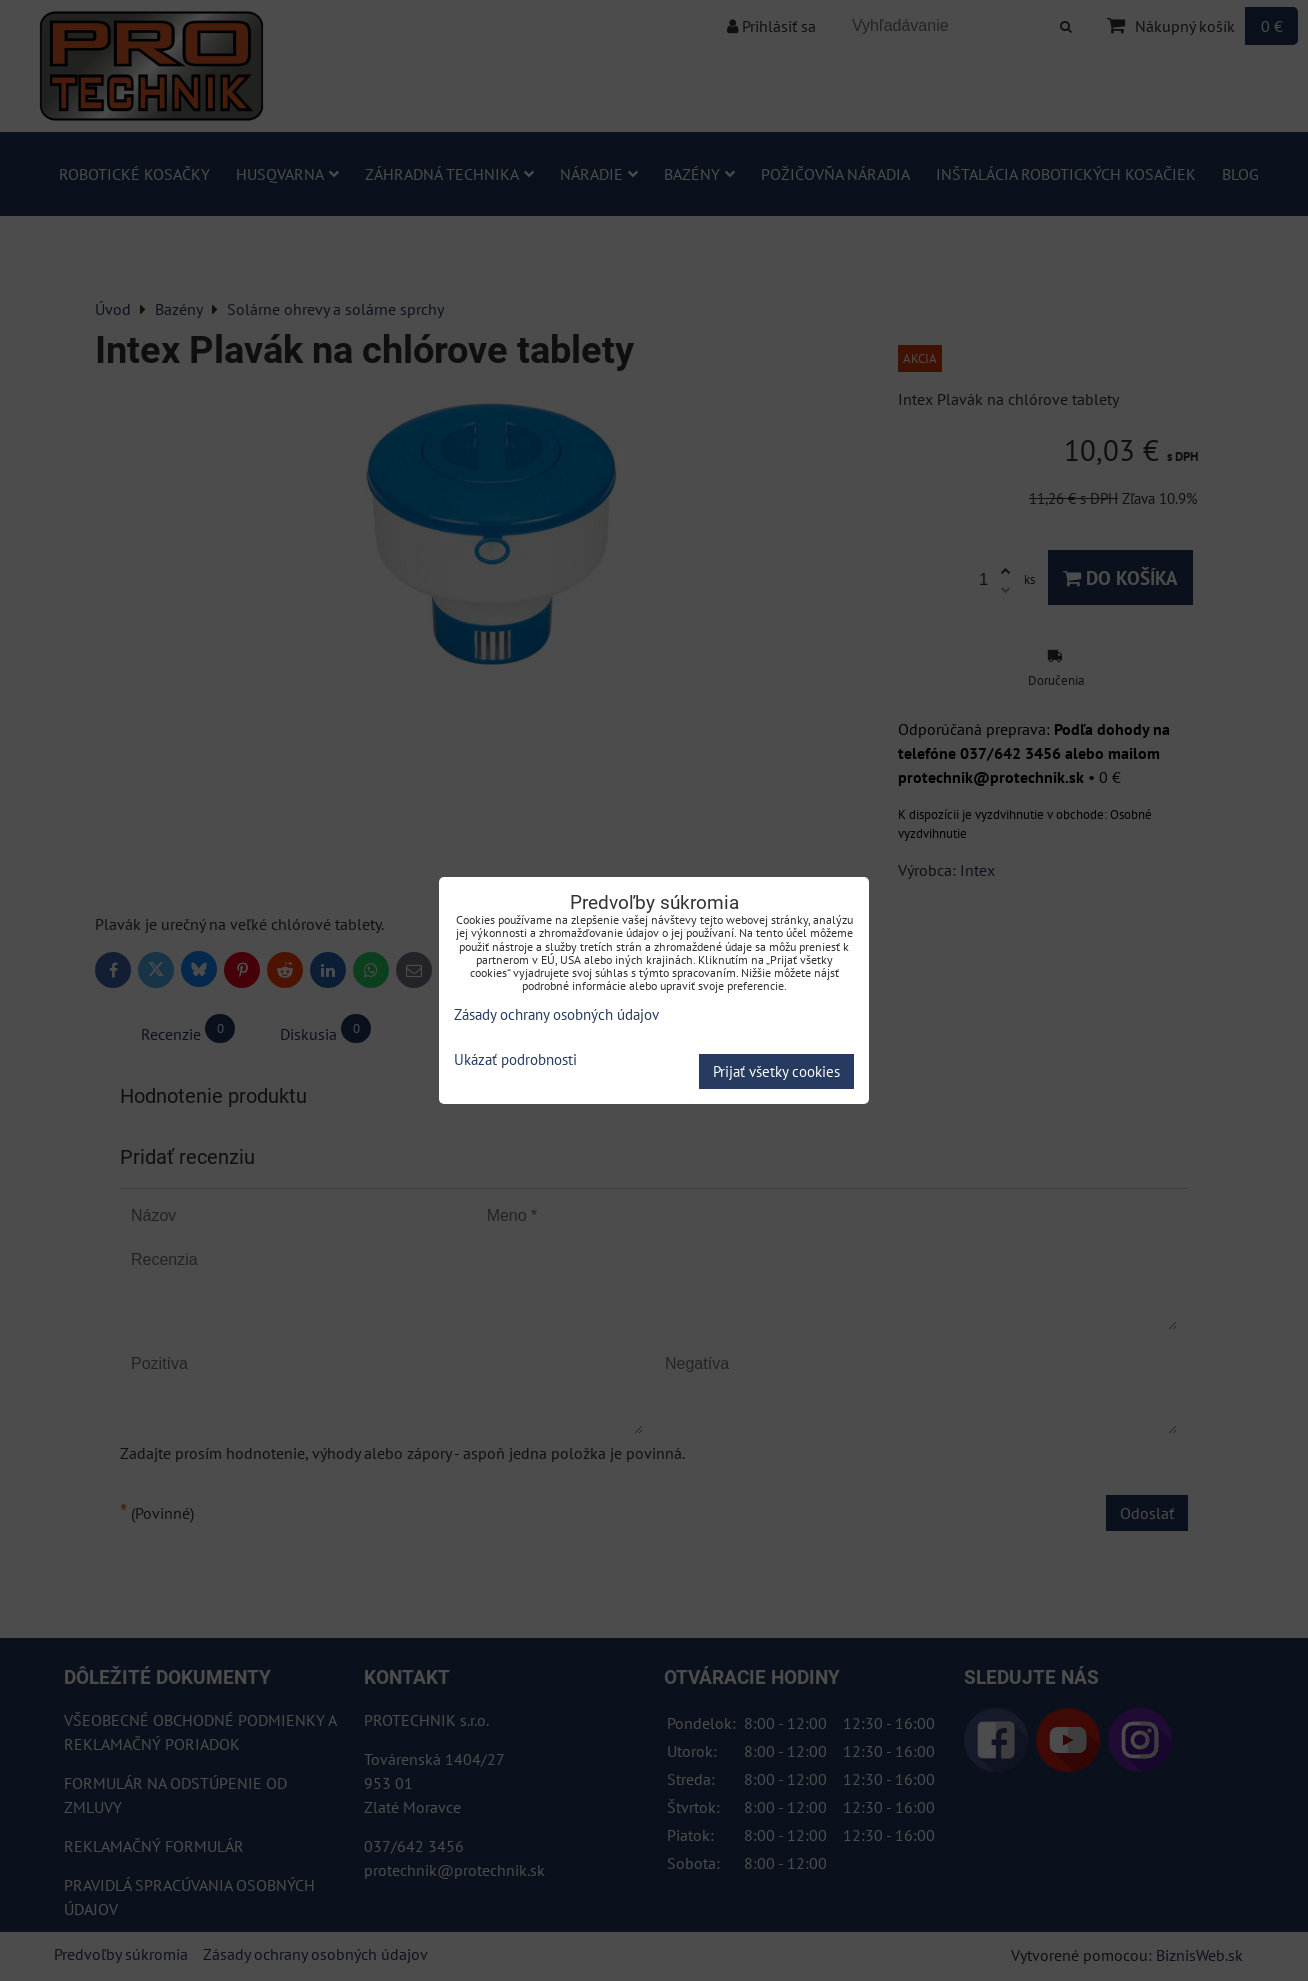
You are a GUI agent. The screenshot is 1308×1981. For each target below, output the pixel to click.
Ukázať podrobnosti (515, 1060)
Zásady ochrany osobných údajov (556, 1014)
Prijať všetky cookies (776, 1071)
